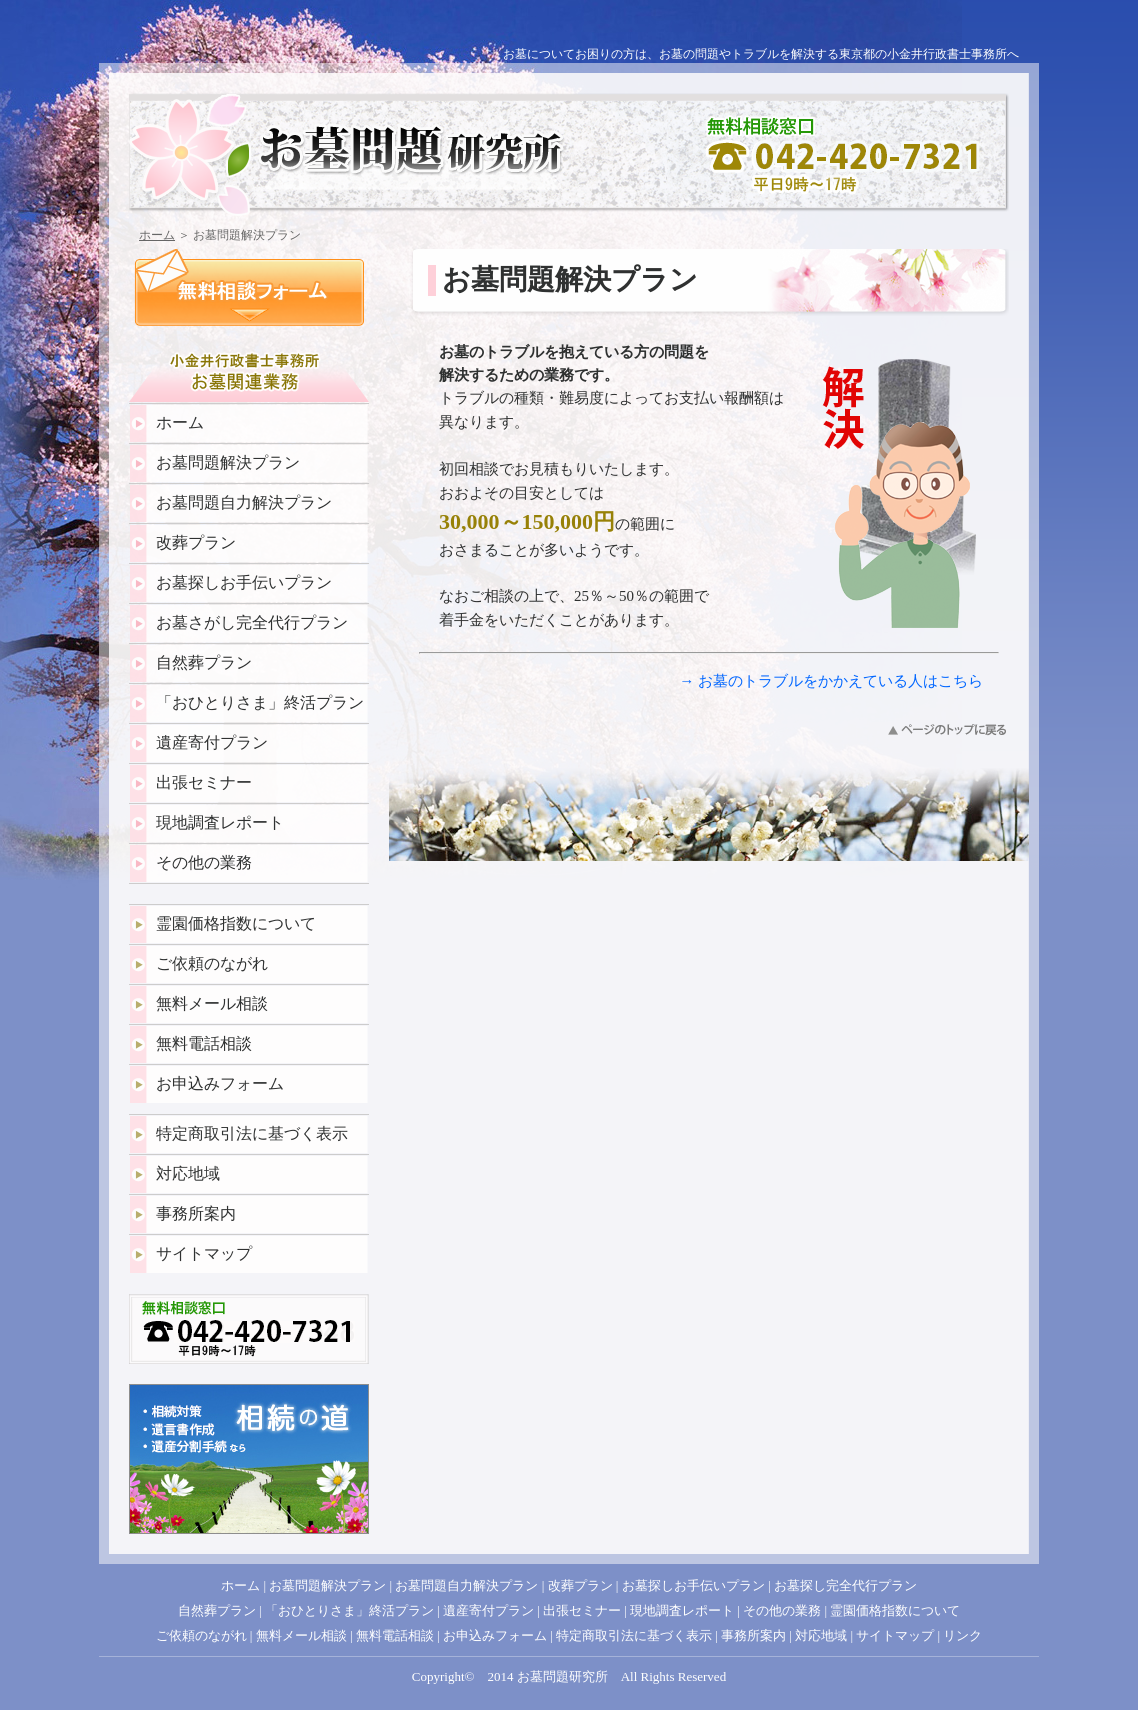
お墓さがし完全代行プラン (252, 622)
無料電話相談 (204, 1043)
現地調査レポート (220, 822)
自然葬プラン (204, 662)
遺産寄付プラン (212, 742)
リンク (962, 1635)
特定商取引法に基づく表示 (252, 1133)
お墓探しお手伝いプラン (244, 582)
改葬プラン (196, 542)
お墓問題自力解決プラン (244, 502)
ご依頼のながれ (212, 963)
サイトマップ (204, 1253)
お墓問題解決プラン (228, 462)
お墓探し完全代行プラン (845, 1585)
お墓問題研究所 (562, 1676)
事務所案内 (196, 1213)
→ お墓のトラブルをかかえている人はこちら (831, 681)
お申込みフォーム (220, 1083)
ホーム (157, 235)
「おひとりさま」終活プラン (260, 702)
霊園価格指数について (236, 923)
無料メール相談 (212, 1003)
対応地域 (188, 1173)
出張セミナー (204, 782)
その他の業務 (204, 862)
